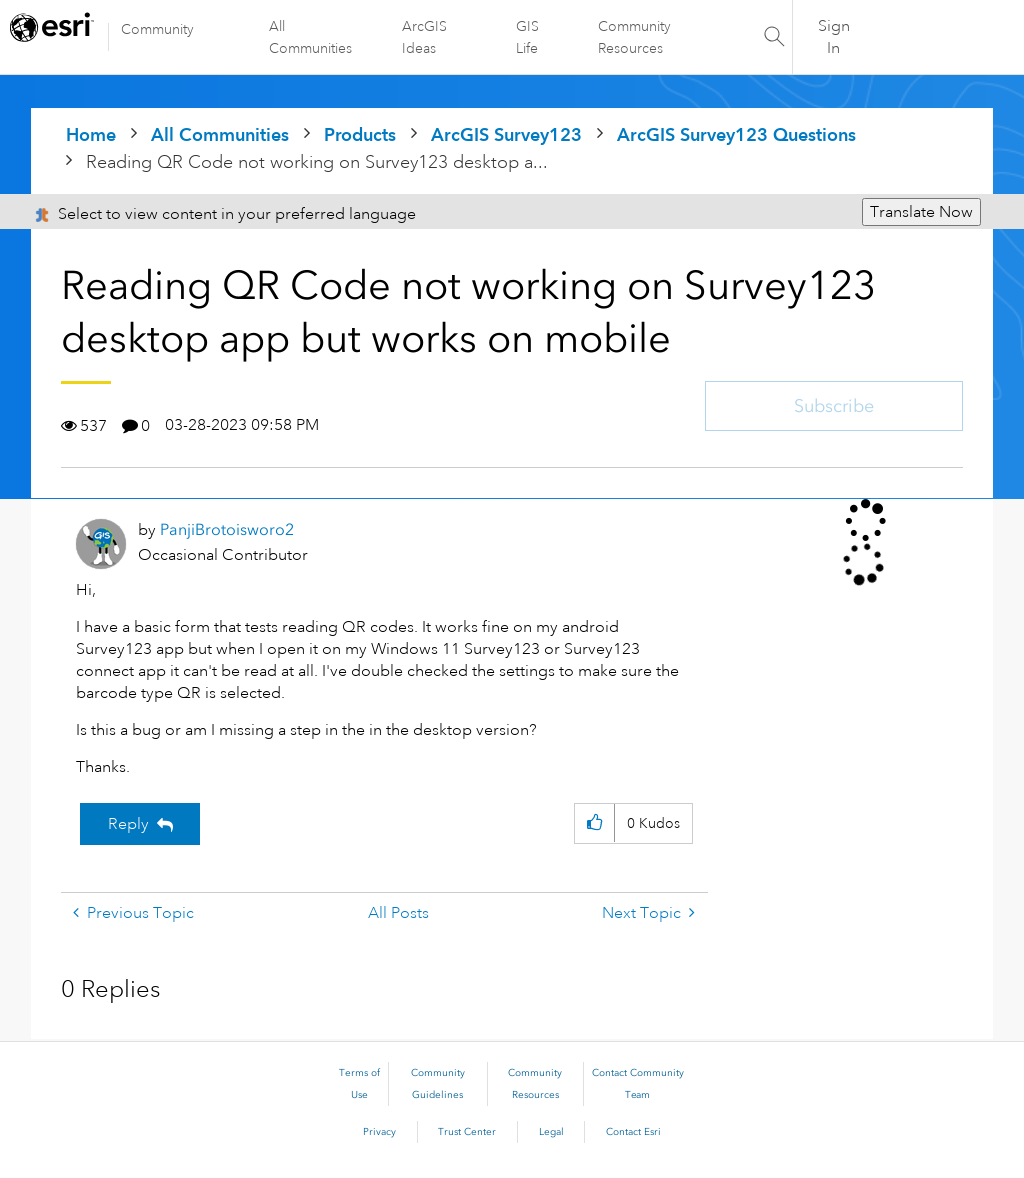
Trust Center (467, 1132)
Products (360, 134)
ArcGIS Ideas (424, 37)
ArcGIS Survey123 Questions (736, 134)
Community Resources (634, 37)
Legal (551, 1132)
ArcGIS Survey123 (506, 134)
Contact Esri (633, 1132)
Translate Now (921, 212)
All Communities (310, 37)
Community (157, 29)
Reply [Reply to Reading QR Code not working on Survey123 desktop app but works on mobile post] (128, 824)
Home (91, 134)
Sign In (834, 37)
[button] (594, 823)
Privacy (379, 1132)
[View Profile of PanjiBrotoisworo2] (227, 529)
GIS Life (527, 37)
